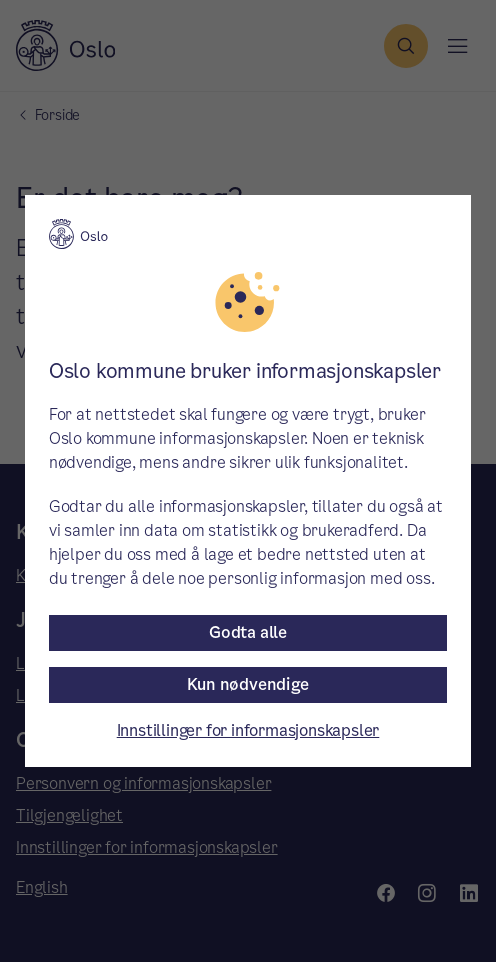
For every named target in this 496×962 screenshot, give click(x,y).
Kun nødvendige (247, 684)
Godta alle (248, 632)
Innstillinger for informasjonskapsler (248, 730)
